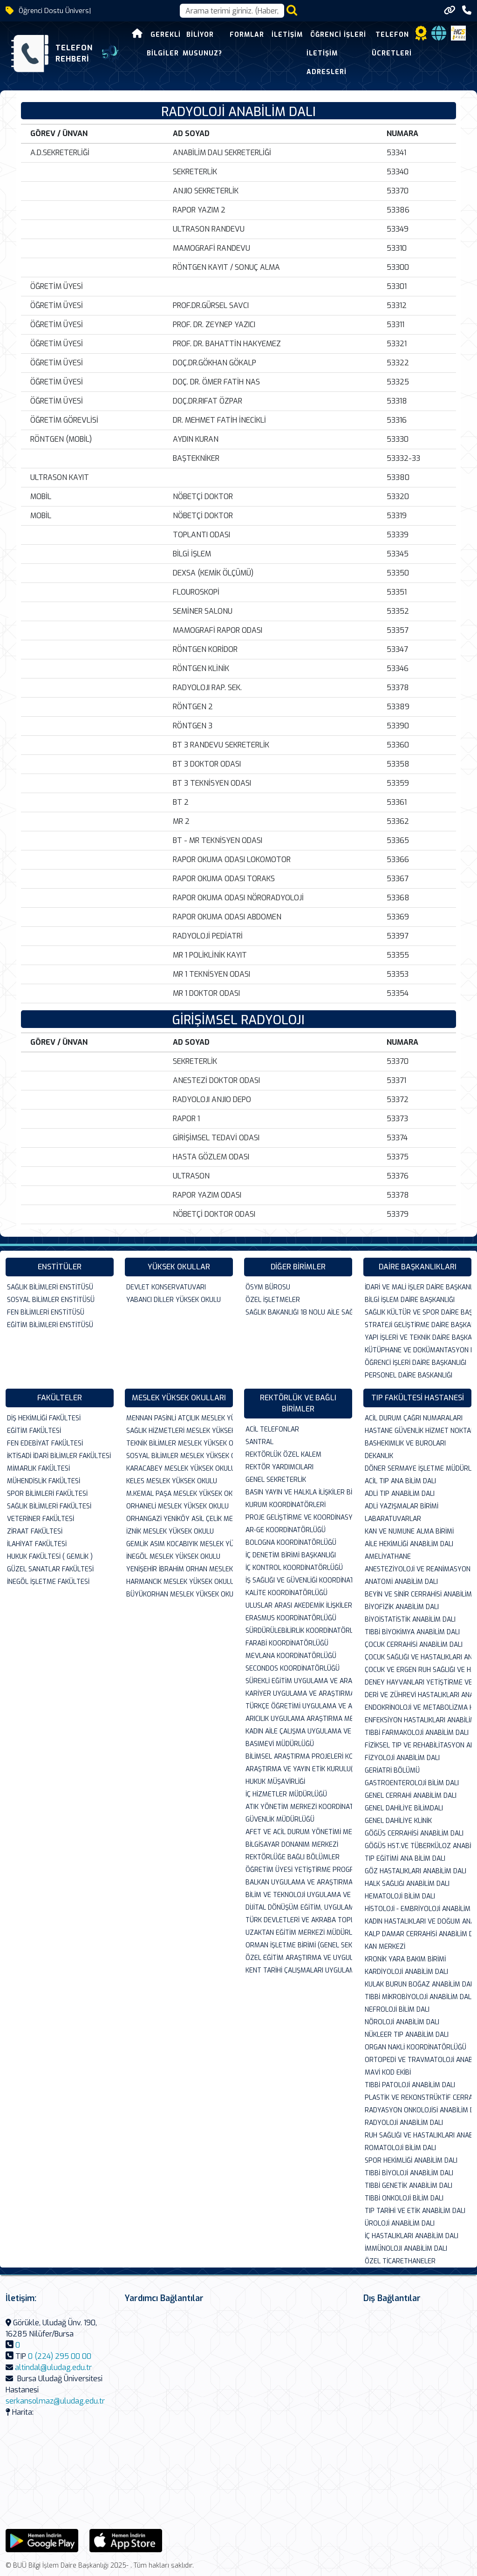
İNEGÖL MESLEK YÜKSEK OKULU (173, 1556)
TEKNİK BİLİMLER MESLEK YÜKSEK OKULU (179, 1443)
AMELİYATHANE (388, 1556)
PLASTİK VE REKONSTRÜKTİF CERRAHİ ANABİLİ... (418, 2097)
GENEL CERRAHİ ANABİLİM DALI (411, 1795)
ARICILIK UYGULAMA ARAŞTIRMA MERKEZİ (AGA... (298, 1718)
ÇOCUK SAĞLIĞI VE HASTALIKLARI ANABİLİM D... (418, 1657)
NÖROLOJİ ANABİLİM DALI (402, 2022)
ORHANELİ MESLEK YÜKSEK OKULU (177, 1506)
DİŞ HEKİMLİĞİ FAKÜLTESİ (44, 1418)
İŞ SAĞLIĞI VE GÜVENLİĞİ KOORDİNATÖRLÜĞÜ (298, 1580)
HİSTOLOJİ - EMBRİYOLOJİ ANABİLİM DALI (418, 1909)
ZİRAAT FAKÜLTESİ (34, 1531)
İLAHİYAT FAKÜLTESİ (37, 1544)
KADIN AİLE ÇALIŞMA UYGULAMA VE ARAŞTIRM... (298, 1731)
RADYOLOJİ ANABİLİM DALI (404, 2122)
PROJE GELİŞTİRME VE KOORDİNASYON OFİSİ (298, 1517)
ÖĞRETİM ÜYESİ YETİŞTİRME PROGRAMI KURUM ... (298, 1869)
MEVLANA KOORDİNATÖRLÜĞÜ (290, 1655)
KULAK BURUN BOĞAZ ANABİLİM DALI (418, 1984)
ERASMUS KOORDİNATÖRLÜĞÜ (290, 1618)
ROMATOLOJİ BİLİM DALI (400, 2148)
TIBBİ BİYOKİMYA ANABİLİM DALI (412, 1632)
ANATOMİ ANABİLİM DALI (401, 1581)
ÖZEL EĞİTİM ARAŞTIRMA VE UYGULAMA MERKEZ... (298, 1957)
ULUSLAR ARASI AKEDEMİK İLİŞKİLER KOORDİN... (298, 1605)
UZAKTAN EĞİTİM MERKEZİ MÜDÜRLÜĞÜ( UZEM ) (298, 1932)
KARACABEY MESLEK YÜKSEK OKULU (179, 1468)
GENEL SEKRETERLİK (275, 1479)
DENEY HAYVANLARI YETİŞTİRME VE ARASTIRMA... (418, 1682)
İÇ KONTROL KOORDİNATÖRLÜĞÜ (294, 1567)
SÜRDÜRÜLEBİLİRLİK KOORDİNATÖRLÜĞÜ (298, 1630)
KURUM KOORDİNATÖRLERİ (285, 1504)
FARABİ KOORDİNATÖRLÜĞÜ (286, 1643)
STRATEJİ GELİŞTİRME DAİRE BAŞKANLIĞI (418, 1325)
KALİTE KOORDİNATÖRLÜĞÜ (286, 1593)
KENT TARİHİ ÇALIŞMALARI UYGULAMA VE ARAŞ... (298, 1970)
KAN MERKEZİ (385, 1946)
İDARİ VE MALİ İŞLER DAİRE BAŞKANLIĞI (418, 1287)
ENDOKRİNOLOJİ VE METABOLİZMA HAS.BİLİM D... (418, 1707)
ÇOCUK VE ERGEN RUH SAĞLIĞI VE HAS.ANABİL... (418, 1669)
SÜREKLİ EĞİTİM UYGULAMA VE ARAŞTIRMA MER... (298, 1681)
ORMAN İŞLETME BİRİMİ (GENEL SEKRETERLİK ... (298, 1945)
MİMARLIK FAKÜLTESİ (38, 1468)
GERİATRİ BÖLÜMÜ (392, 1770)
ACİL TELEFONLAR (272, 1429)
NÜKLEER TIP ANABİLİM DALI (407, 2034)
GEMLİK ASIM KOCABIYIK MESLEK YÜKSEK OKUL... (179, 1544)
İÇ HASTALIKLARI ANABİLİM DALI (411, 2236)
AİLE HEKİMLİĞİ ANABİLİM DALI (409, 1544)
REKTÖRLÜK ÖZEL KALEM (283, 1454)
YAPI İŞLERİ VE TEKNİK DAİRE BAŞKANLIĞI (418, 1337)
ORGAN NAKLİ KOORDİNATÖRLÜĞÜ (415, 2047)
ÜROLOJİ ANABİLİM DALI (400, 2223)
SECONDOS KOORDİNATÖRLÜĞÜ (292, 1668)
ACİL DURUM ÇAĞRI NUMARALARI (414, 1418)
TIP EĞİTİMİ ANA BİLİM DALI (405, 1858)
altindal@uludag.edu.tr (53, 2367)
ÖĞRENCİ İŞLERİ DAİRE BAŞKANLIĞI (415, 1362)
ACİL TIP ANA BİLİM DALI (400, 1481)
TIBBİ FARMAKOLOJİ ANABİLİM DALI (417, 1732)
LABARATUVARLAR (393, 1518)
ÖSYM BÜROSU (267, 1287)
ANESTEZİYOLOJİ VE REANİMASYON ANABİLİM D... (418, 1569)
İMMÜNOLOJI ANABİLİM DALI (406, 2248)
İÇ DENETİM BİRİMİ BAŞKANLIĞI (290, 1555)
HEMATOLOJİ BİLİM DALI (400, 1896)
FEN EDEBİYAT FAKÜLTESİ (45, 1443)
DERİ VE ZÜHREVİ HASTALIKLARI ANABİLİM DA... (418, 1695)
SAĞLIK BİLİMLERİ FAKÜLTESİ (49, 1506)
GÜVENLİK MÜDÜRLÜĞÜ (279, 1819)
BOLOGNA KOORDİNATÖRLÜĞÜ (290, 1542)
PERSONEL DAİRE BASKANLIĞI (408, 1375)
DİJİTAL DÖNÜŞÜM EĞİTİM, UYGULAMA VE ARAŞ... (298, 1907)
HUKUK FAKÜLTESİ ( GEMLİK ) (50, 1556)
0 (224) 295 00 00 (59, 2356)
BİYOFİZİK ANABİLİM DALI (402, 1607)
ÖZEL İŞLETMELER (272, 1299)
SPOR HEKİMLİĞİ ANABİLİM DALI (411, 2160)
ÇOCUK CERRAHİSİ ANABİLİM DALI (414, 1644)
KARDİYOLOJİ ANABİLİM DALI (406, 1971)
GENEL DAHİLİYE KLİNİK (398, 1820)
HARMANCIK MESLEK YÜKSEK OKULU (179, 1581)
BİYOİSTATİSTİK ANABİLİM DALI (410, 1619)
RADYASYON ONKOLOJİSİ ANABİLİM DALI (418, 2110)
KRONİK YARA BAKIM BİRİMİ (405, 1959)
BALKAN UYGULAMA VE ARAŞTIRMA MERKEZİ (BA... (298, 1882)
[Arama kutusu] (232, 11)
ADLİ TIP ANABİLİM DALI (400, 1493)
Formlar (232, 34)
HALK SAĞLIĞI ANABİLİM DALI (407, 1883)
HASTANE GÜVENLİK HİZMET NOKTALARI (418, 1430)
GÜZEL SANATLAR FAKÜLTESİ (50, 1569)
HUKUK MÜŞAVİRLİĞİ (275, 1781)
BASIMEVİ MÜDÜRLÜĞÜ (279, 1744)
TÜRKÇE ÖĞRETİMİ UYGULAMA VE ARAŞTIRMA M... (298, 1706)
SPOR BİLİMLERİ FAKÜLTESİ (47, 1493)
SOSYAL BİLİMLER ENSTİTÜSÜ (51, 1299)
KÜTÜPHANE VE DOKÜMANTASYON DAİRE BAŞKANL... (418, 1350)
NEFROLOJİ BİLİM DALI (397, 2009)
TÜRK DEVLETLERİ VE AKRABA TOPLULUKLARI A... (298, 1920)
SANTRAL (259, 1442)
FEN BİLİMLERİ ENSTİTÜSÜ (45, 1312)
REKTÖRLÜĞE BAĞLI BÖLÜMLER (292, 1857)
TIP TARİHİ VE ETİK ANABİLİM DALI (415, 2210)
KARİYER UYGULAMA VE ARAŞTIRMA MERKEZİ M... (298, 1693)
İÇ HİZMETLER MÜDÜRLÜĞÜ (286, 1794)
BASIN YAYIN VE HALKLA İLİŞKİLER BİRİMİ (298, 1492)
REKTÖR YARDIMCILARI (279, 1467)
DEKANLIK (379, 1456)
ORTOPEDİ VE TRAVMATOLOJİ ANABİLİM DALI (418, 2059)
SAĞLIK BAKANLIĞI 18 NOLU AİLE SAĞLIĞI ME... (298, 1312)
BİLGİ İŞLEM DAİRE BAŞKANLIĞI (410, 1299)
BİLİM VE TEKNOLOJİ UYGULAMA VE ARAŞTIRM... (298, 1895)
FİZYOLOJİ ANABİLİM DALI (402, 1758)
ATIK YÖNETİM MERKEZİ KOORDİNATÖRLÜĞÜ (298, 1806)
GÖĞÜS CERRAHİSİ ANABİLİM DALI (414, 1833)
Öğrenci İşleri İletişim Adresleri (322, 53)
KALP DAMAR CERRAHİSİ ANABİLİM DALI (418, 1934)
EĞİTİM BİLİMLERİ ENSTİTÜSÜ (50, 1325)
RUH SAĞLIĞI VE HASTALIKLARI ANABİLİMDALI (418, 2135)
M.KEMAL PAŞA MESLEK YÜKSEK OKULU (179, 1493)
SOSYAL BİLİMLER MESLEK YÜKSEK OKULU (179, 1456)
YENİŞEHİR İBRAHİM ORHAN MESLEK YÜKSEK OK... (179, 1569)
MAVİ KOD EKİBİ (388, 2072)
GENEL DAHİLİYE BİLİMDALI (404, 1808)
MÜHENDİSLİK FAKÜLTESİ (43, 1481)
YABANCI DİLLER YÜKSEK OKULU (173, 1299)
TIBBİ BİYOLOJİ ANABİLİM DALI (409, 2173)
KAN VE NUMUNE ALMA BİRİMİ (409, 1531)
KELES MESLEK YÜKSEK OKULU (171, 1481)
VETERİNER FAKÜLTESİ (40, 1518)
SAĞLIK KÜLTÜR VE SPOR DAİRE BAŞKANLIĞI (418, 1312)
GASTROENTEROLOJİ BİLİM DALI (412, 1783)
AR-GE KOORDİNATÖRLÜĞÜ (285, 1530)
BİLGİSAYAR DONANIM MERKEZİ (291, 1844)
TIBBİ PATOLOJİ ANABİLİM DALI (410, 2085)
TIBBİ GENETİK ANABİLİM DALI (408, 2185)
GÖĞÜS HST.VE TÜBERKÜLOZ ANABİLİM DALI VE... (418, 1846)
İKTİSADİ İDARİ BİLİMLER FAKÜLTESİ (59, 1456)
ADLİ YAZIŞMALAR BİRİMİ (401, 1506)
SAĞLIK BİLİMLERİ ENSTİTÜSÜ (50, 1287)
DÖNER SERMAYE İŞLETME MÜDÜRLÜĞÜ (418, 1468)
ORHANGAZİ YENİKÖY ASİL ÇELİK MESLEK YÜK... (179, 1518)
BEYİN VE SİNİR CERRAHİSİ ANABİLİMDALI (418, 1594)
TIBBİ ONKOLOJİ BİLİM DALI (404, 2198)
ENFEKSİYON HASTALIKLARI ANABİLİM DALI (418, 1720)
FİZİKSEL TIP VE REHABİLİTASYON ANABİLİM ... (418, 1745)
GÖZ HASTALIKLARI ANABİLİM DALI (415, 1871)
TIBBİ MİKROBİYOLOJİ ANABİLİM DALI (418, 1997)
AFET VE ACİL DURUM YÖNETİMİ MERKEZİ (298, 1832)
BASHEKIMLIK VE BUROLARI (405, 1443)
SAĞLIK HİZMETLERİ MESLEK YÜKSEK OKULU (179, 1430)
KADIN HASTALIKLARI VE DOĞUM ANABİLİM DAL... (418, 1921)
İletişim (272, 34)
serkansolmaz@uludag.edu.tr (55, 2401)
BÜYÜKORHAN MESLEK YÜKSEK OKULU (179, 1594)
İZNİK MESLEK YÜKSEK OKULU (170, 1531)
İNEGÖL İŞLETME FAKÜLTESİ (48, 1581)
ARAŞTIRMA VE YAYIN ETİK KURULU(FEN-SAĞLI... (298, 1769)
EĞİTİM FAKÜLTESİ (34, 1430)
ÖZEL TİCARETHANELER (400, 2261)
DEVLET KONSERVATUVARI (166, 1287)
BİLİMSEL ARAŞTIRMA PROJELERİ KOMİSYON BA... (298, 1756)
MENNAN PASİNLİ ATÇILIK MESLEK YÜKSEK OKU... (179, 1418)
